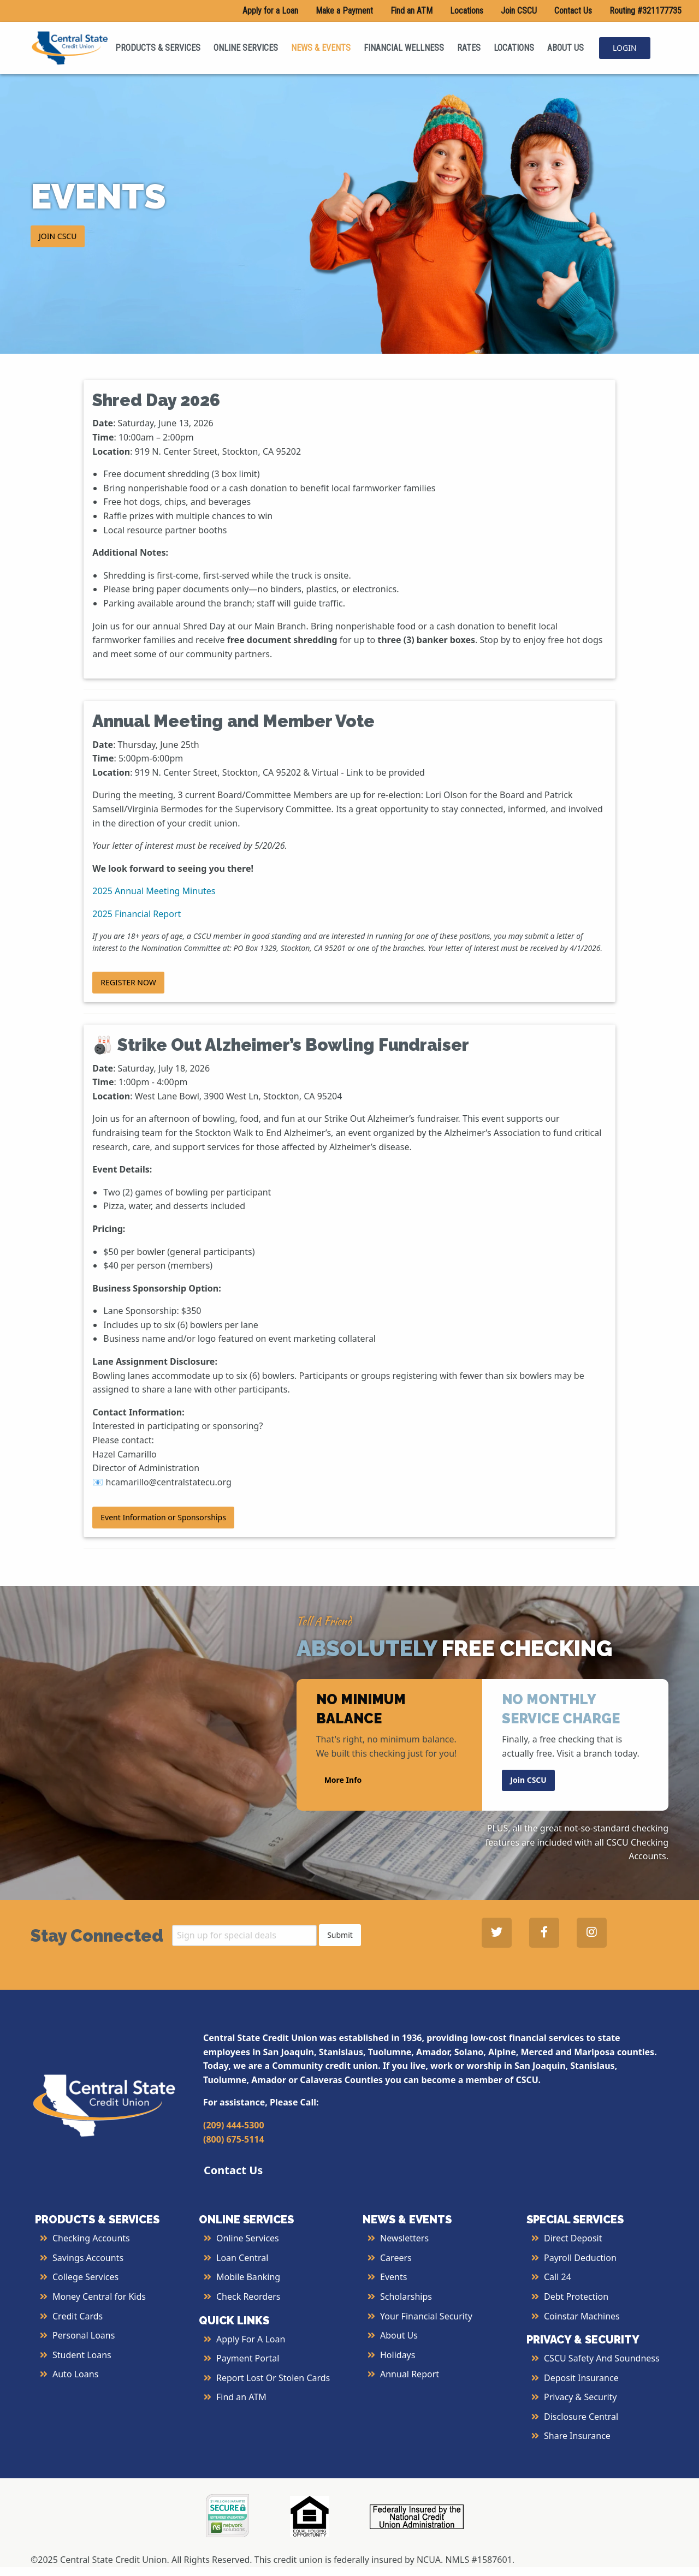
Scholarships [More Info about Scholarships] (406, 2297)
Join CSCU (519, 10)
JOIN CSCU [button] (57, 236)
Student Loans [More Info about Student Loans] (81, 2355)
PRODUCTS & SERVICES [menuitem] (157, 48)
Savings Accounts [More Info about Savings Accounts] (87, 2258)
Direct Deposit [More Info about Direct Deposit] (573, 2238)
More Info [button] (343, 1780)
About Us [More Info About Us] (399, 2335)
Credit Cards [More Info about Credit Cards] (77, 2316)
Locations (466, 10)
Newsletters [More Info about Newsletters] (404, 2238)
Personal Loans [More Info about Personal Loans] (83, 2335)
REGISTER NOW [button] (128, 982)
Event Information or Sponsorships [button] (163, 1517)
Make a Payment (344, 10)
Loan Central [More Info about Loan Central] (242, 2258)
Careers (396, 2258)
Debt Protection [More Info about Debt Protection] (576, 2297)
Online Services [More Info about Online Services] (247, 2238)
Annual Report (409, 2374)
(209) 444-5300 (233, 2125)
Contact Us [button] (233, 2170)
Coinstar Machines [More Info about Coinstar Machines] (582, 2316)
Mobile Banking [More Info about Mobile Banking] (248, 2277)
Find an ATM (411, 10)
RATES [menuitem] (469, 48)
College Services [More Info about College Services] (85, 2277)
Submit (340, 1935)
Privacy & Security (580, 2397)
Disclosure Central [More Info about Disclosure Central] (581, 2417)
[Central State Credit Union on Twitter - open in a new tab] (497, 1933)
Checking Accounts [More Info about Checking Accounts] (91, 2238)
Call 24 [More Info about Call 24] (557, 2277)
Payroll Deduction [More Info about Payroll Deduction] (580, 2258)
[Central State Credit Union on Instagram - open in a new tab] (592, 1933)
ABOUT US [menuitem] (565, 48)
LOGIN (625, 48)
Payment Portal (247, 2358)
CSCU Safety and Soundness (602, 2358)
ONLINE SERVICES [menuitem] (246, 48)
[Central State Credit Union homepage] (70, 47)
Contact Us (573, 10)
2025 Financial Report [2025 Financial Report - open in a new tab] (136, 914)
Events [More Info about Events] (393, 2277)
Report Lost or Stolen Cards (273, 2378)
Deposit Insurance (581, 2378)
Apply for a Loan (270, 10)
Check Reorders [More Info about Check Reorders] (248, 2297)
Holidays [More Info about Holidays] (397, 2355)
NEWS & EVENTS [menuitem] (321, 48)
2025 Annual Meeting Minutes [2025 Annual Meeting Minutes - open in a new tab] (153, 891)
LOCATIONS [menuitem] (514, 48)
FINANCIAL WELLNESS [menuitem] (404, 48)
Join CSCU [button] (528, 1780)
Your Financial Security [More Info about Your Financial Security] (426, 2316)
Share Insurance (577, 2436)
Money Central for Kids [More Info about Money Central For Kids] (99, 2297)
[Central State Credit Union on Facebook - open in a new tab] (544, 1933)
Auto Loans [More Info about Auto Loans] (75, 2374)
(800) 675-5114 (233, 2139)
